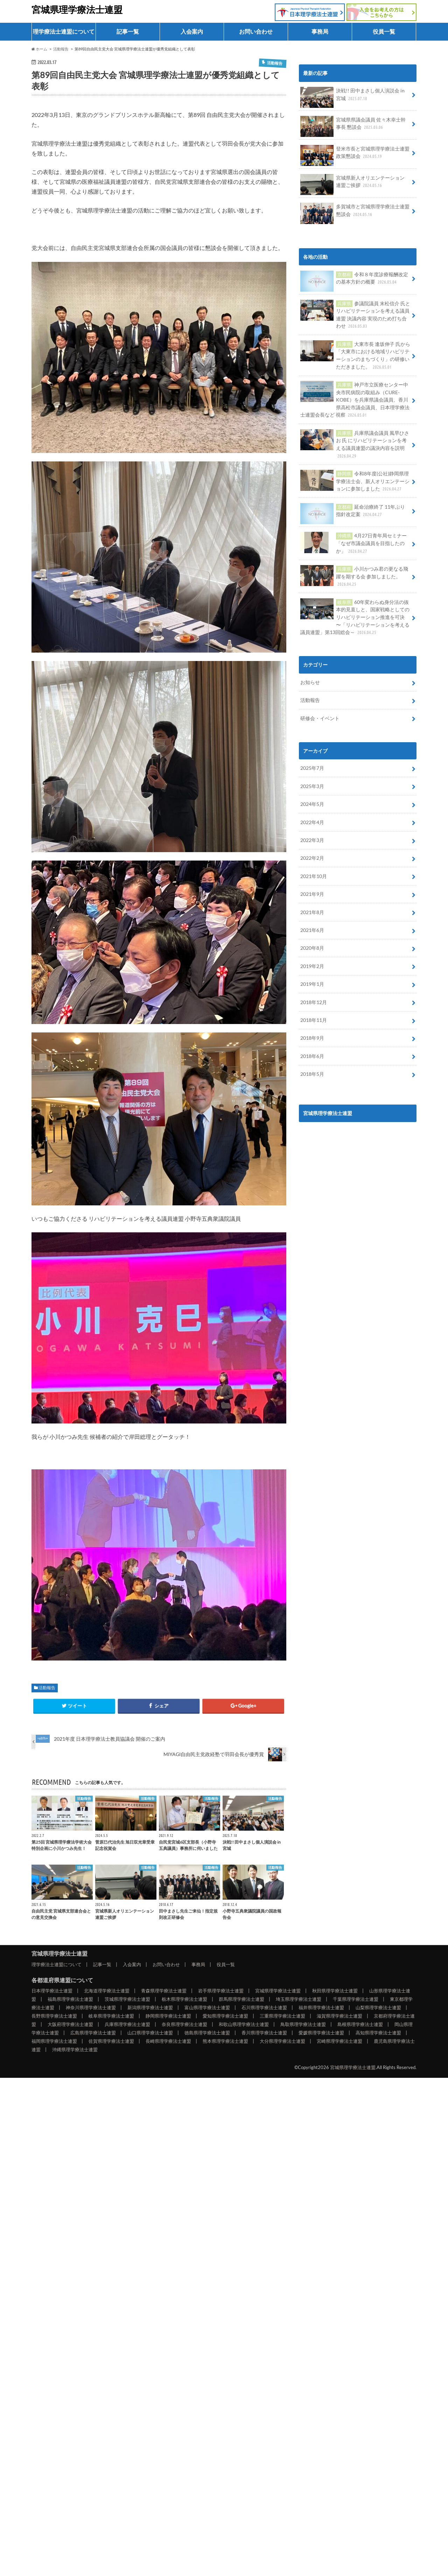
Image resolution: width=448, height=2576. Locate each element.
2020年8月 (312, 948)
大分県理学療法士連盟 (282, 2041)
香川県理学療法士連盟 (264, 2032)
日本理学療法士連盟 (51, 1990)
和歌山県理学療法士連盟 (244, 2024)
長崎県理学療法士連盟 (168, 2041)
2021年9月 (312, 894)
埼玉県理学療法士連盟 (298, 1999)
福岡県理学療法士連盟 (54, 2041)
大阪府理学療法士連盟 (70, 2024)
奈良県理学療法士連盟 (184, 2024)
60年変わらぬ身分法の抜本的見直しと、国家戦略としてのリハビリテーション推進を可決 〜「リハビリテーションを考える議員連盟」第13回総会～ (355, 617)
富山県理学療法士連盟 (207, 2007)
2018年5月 (312, 1074)
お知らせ (310, 682)
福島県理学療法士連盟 (70, 1999)
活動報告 (46, 1687)
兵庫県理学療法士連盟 (127, 2024)
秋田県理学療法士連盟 (335, 1990)
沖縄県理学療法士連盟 (75, 2049)
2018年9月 (312, 1038)
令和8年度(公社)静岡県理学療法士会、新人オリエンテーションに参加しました (355, 481)
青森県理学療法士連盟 (164, 1990)
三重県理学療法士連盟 (282, 2016)
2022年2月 (312, 858)
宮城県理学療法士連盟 (76, 9)
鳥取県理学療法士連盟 (303, 2024)
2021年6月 (312, 930)
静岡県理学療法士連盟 (168, 2016)
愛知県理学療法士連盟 (225, 2016)
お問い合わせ (256, 31)
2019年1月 (312, 984)
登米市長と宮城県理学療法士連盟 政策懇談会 (355, 155)
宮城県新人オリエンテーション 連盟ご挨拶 (352, 184)
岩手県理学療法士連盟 (221, 1990)
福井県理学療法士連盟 (321, 2007)
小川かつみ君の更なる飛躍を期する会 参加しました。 (354, 576)
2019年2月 (312, 966)
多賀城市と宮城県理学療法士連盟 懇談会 (355, 213)
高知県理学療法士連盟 (378, 2032)
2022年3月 (312, 840)
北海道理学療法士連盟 (107, 1990)
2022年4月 (312, 822)
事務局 (320, 31)
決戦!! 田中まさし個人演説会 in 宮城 (352, 97)
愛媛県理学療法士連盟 (321, 2032)
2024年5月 (312, 804)
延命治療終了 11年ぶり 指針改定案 (352, 513)
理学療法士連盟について (63, 31)
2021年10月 (313, 876)
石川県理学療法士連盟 (264, 2007)
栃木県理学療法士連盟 (184, 1999)
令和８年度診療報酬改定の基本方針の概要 (354, 281)
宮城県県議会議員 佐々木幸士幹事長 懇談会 (353, 126)
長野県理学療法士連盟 (54, 2016)
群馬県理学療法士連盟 (241, 1999)
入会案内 (192, 31)
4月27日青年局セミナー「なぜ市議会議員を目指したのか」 (353, 543)
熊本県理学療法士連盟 (225, 2041)
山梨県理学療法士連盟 (378, 2007)
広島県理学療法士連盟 (93, 2032)
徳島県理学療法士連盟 (207, 2032)
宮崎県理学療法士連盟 (339, 2041)
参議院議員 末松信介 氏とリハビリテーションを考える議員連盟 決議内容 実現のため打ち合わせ (355, 314)
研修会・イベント (320, 718)
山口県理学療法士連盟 (150, 2032)
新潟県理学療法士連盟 (150, 2007)
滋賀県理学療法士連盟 (339, 2016)
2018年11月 (313, 1020)
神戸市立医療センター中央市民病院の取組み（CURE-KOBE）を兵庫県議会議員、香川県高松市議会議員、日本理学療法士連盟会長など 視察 (355, 399)
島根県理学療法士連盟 (360, 2024)
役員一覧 (384, 31)
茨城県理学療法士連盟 (127, 1999)
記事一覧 (128, 31)
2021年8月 (312, 912)
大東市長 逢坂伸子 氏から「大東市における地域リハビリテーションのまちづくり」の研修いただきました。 (355, 355)
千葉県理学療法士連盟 (355, 1999)
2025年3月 (312, 786)
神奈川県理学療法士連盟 (91, 2007)
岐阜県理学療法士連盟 (111, 2016)
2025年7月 (312, 768)
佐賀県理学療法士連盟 (111, 2041)
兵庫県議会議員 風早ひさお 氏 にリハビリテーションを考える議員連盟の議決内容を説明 (354, 444)
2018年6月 (312, 1056)
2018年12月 (313, 1002)
